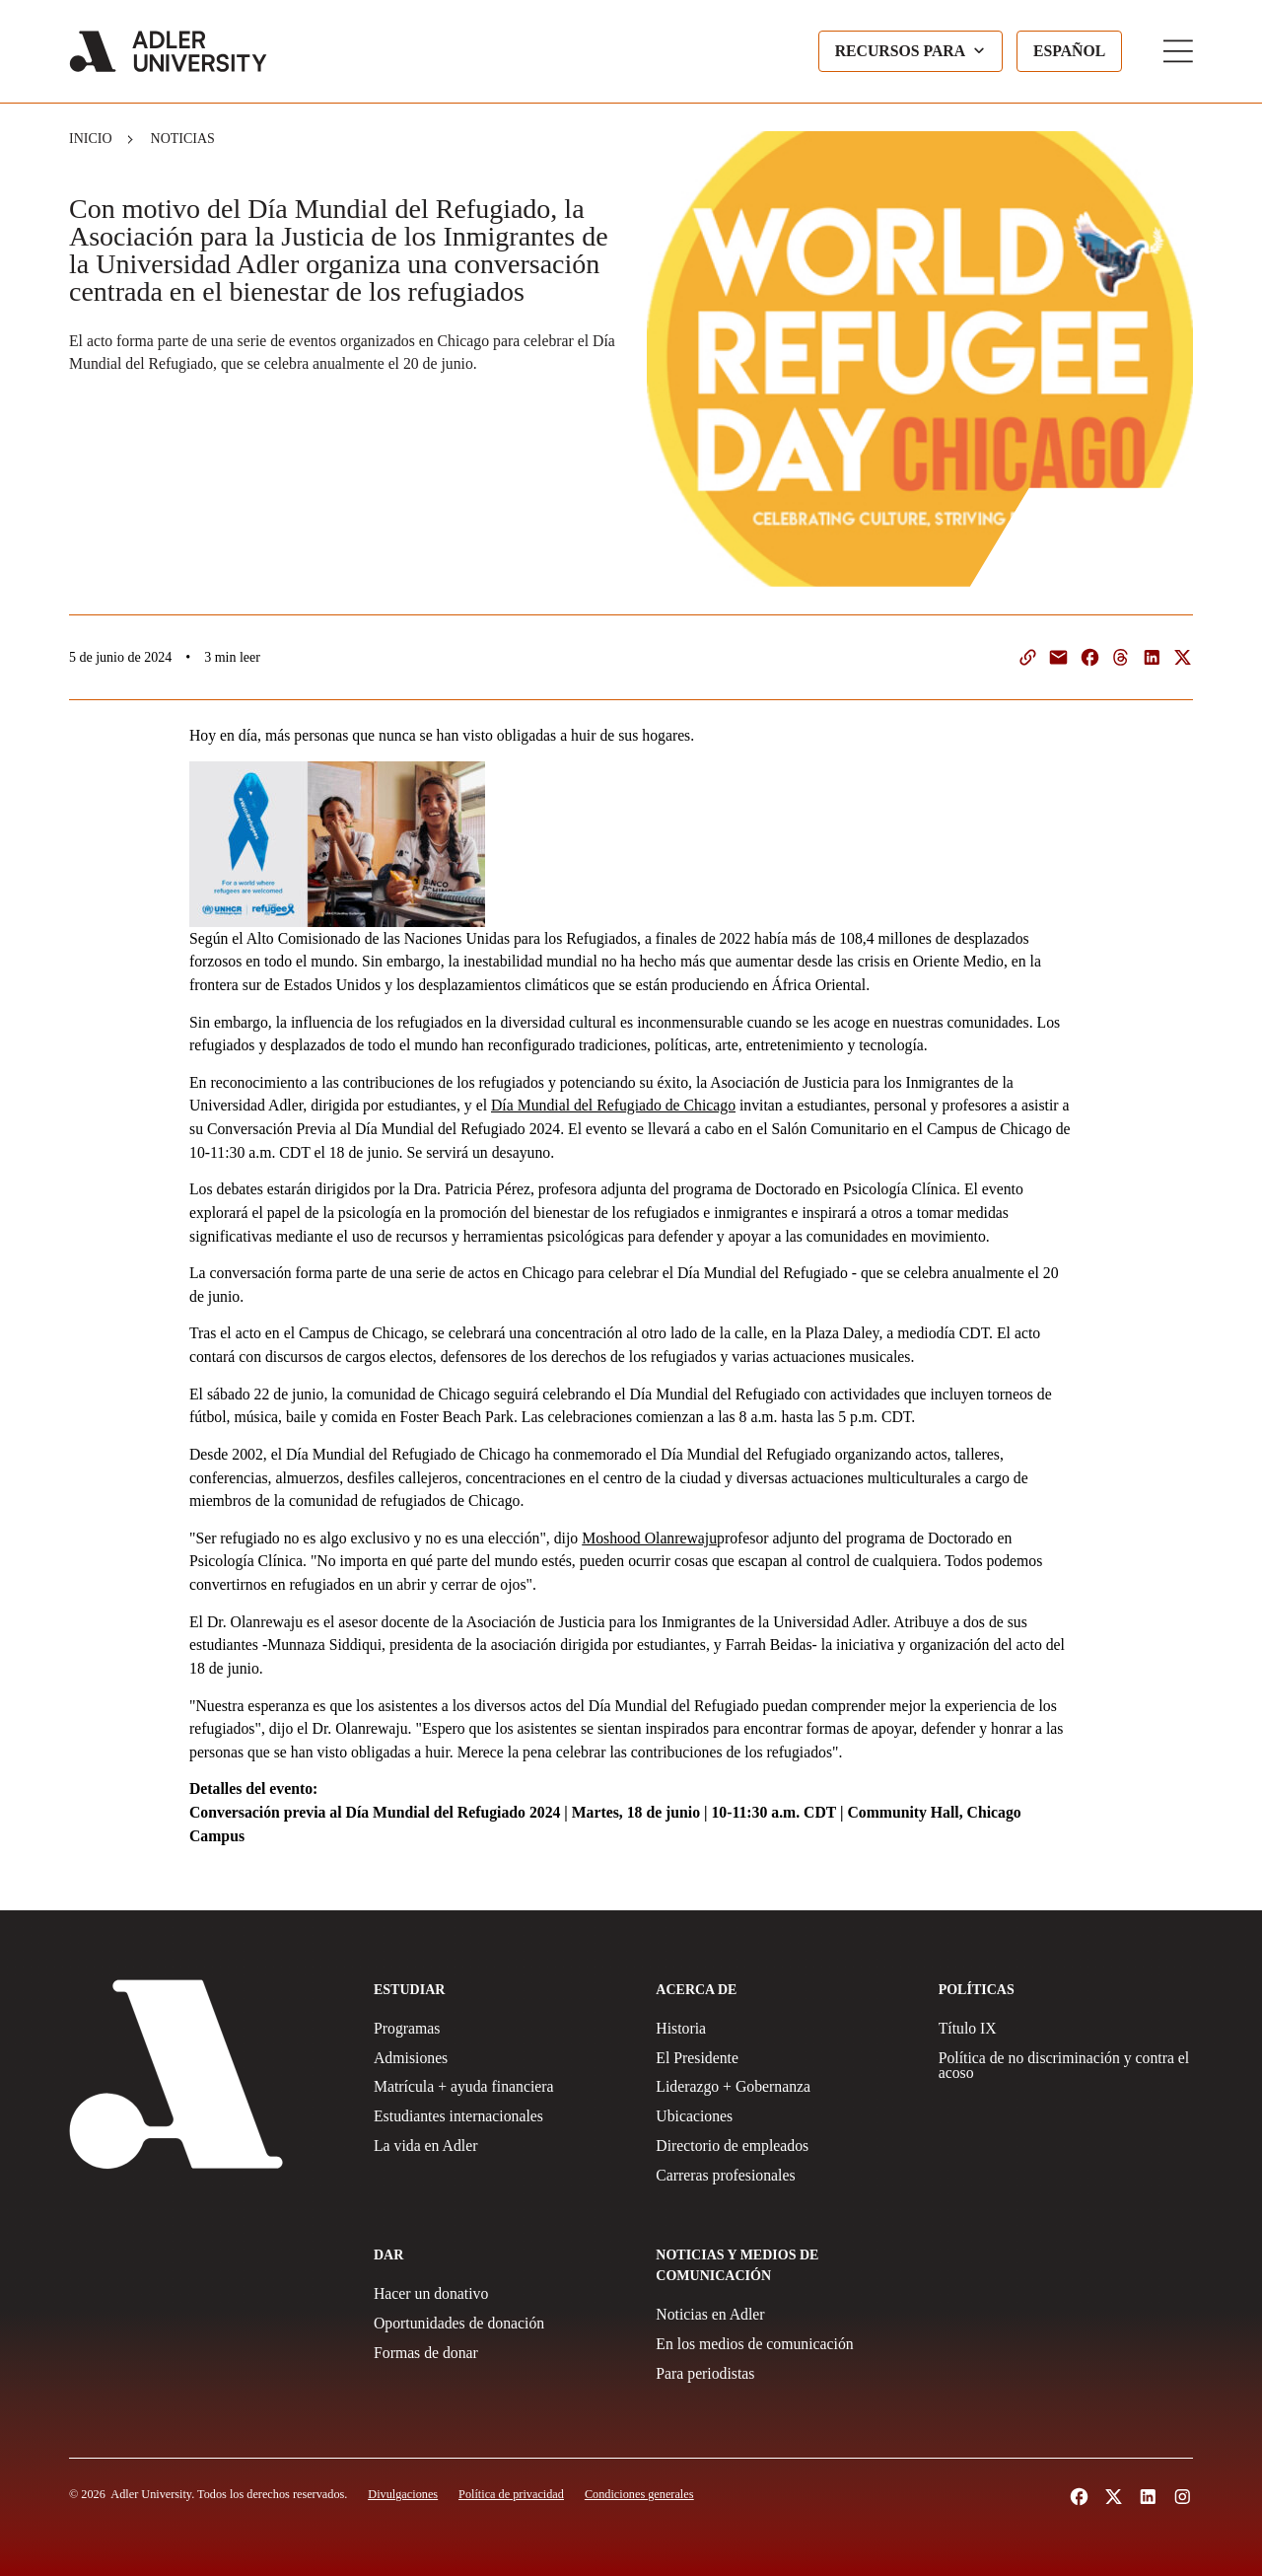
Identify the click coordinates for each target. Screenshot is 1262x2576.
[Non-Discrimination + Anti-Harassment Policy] (1066, 2066)
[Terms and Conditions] (639, 2494)
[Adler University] (168, 51)
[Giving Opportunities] (501, 2323)
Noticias (183, 138)
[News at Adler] (783, 2314)
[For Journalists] (783, 2374)
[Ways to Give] (501, 2353)
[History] (783, 2028)
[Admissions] (501, 2058)
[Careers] (783, 2175)
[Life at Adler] (501, 2146)
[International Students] (501, 2116)
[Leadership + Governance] (783, 2087)
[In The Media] (783, 2344)
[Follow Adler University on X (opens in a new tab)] (1113, 2496)
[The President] (783, 2058)
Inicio (90, 138)
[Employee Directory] (783, 2146)
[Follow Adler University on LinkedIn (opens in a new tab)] (1148, 2496)
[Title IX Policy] (1066, 2028)
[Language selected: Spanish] (1069, 51)
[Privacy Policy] (511, 2494)
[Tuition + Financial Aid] (501, 2087)
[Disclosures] (403, 2494)
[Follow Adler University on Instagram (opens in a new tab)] (1182, 2496)
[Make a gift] (501, 2294)
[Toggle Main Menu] (1178, 51)
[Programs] (501, 2028)
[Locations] (783, 2116)
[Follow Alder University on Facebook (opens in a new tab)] (1079, 2496)
